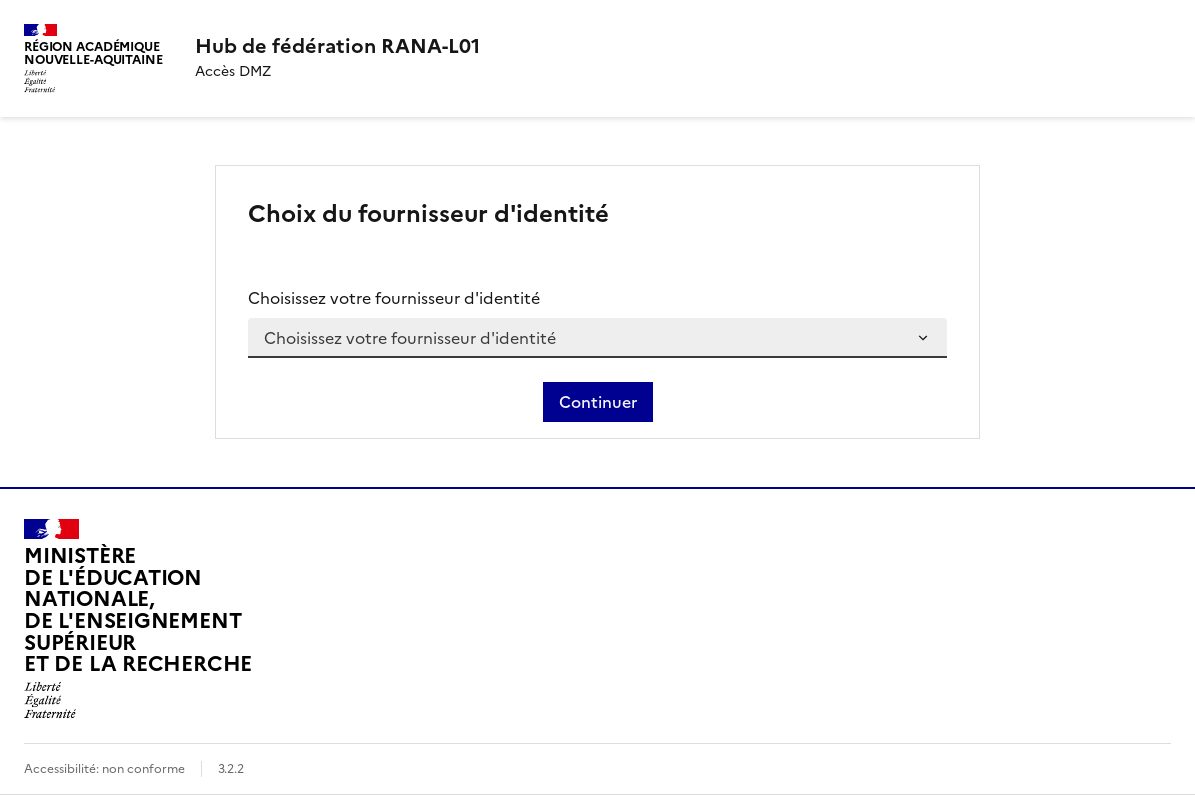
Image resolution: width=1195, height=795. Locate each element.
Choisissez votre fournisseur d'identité (394, 298)
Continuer (598, 402)
